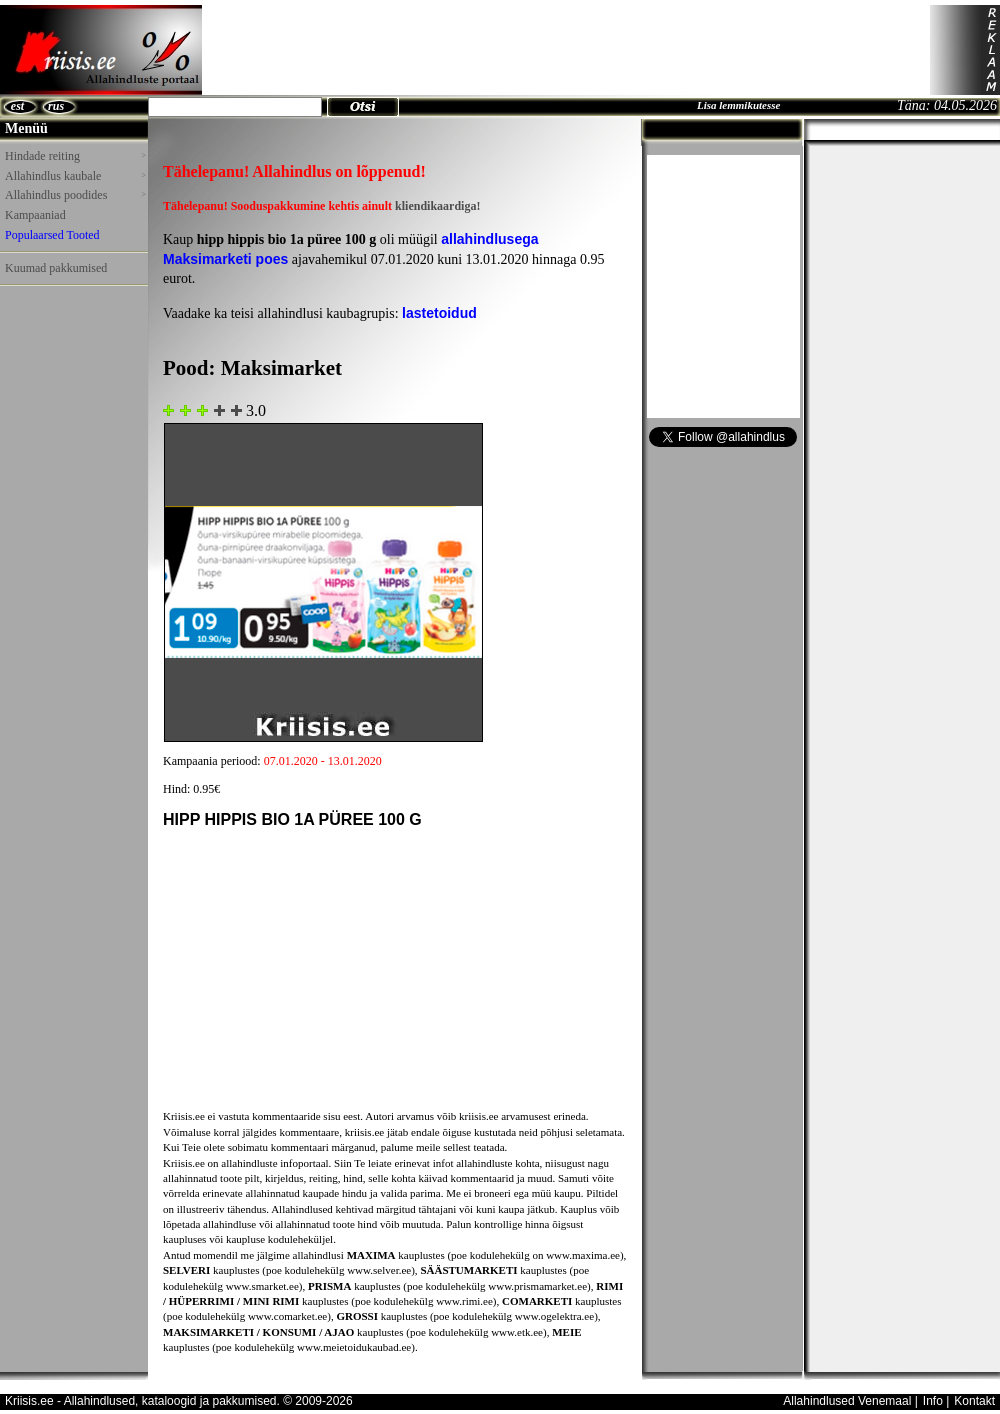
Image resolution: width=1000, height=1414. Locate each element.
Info (933, 1401)
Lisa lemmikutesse (738, 105)
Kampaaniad (35, 215)
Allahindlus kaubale (75, 176)
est (17, 106)
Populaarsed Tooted (52, 235)
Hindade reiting (75, 156)
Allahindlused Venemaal (847, 1401)
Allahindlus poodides (75, 195)
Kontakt (974, 1401)
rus (56, 106)
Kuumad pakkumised (56, 268)
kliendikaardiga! (437, 206)
